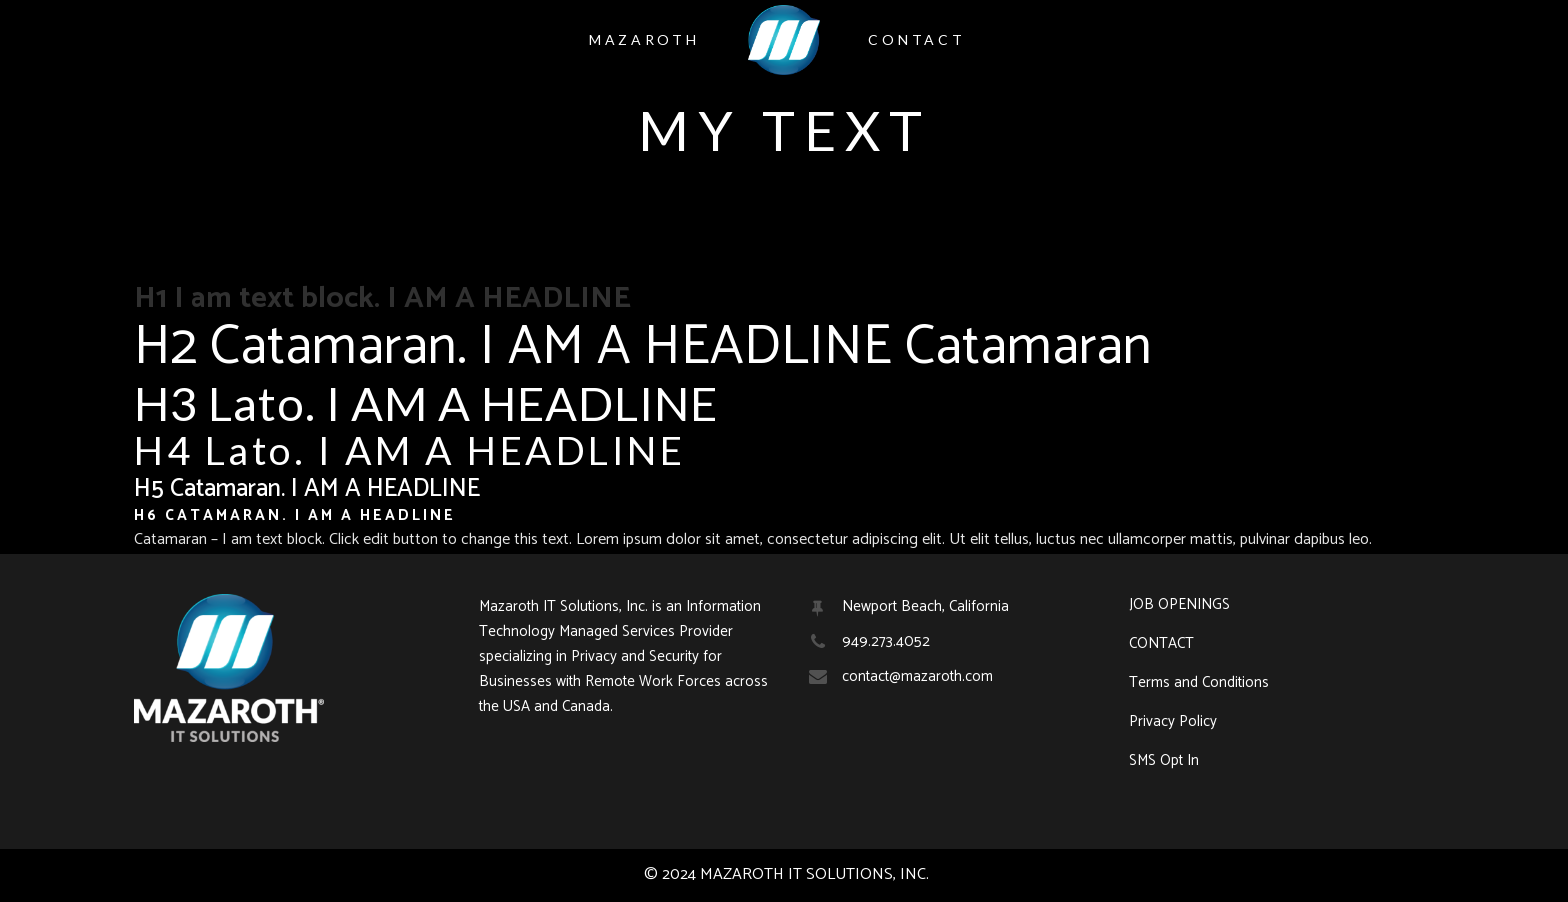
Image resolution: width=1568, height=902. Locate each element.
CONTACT (1161, 644)
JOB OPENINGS (1179, 605)
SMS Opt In (1164, 761)
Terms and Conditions (1199, 683)
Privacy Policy (1173, 722)
